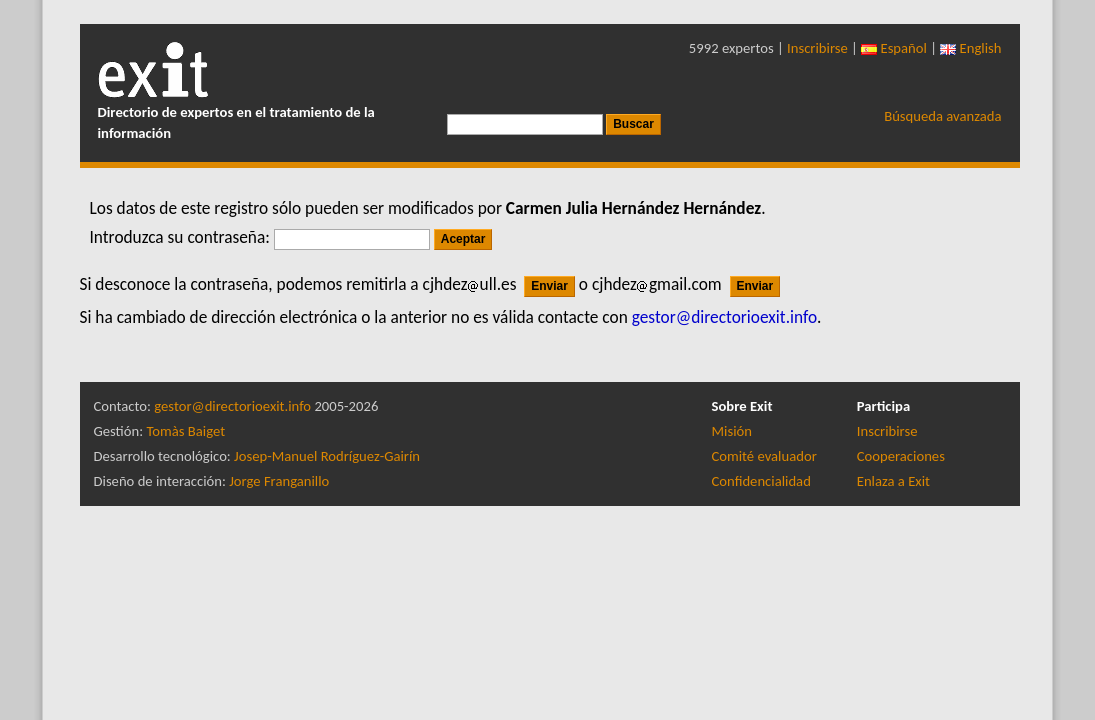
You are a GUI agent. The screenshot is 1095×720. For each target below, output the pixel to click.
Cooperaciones (901, 456)
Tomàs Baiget (185, 431)
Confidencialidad (761, 481)
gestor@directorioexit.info (232, 406)
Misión (732, 431)
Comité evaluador (764, 456)
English (970, 48)
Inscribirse (817, 48)
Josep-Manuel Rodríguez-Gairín (327, 456)
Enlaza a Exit (893, 481)
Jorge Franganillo (279, 481)
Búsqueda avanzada (942, 116)
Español (894, 48)
